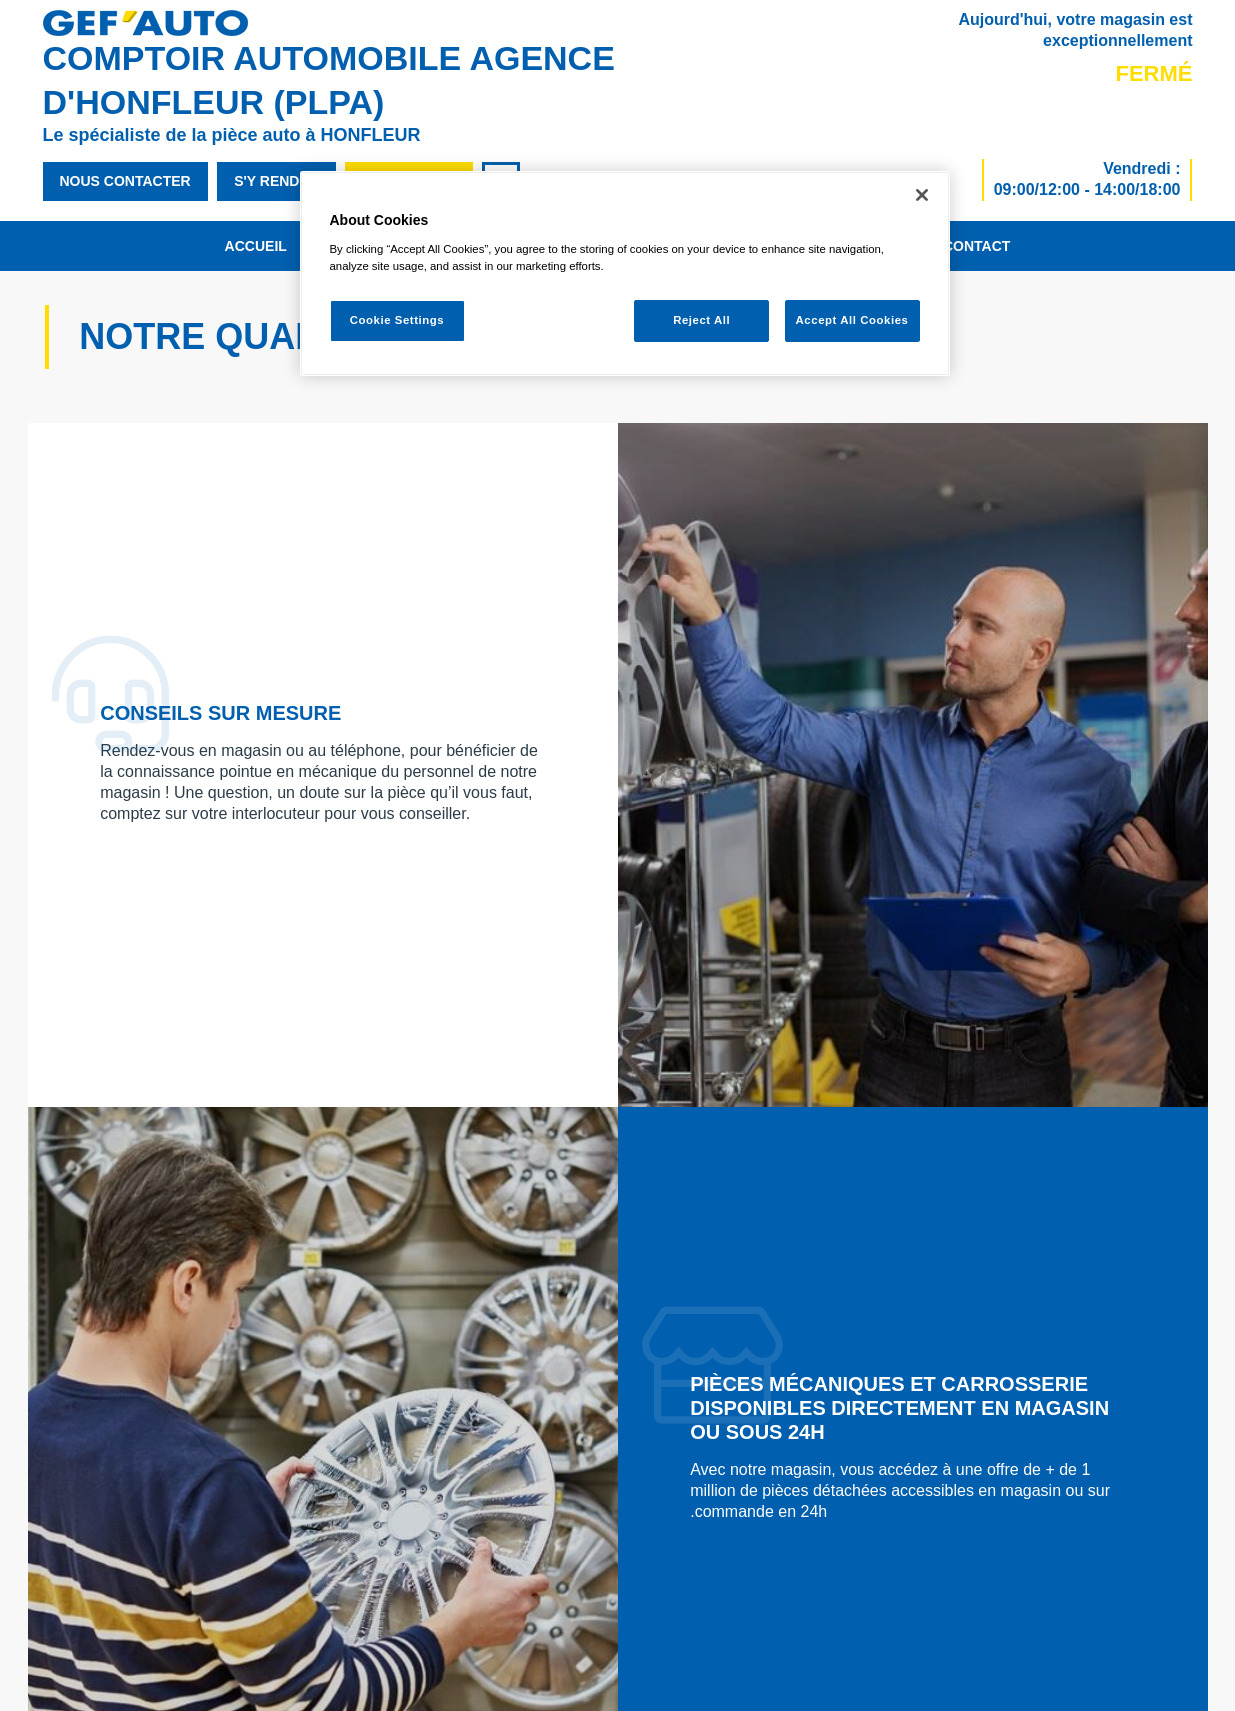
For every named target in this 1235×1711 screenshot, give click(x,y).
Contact (976, 246)
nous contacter (125, 181)
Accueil (256, 246)
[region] (625, 273)
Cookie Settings (397, 320)
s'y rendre (276, 181)
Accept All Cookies (852, 320)
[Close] (922, 195)
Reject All (701, 320)
